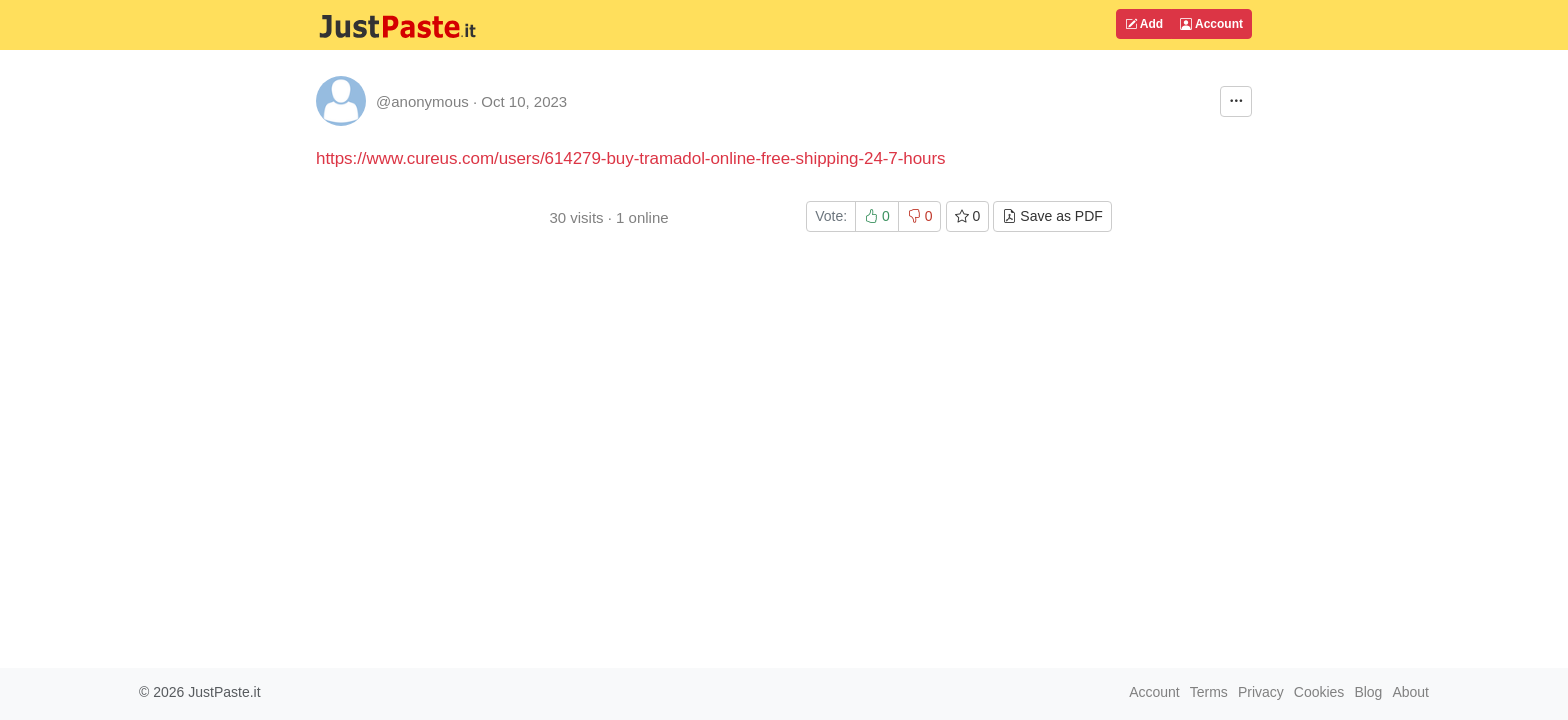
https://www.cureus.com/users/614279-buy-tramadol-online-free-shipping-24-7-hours (631, 158)
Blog (1368, 692)
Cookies (1319, 692)
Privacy (1261, 692)
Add (1144, 24)
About (1410, 692)
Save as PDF (1052, 216)
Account (1211, 24)
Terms (1209, 692)
